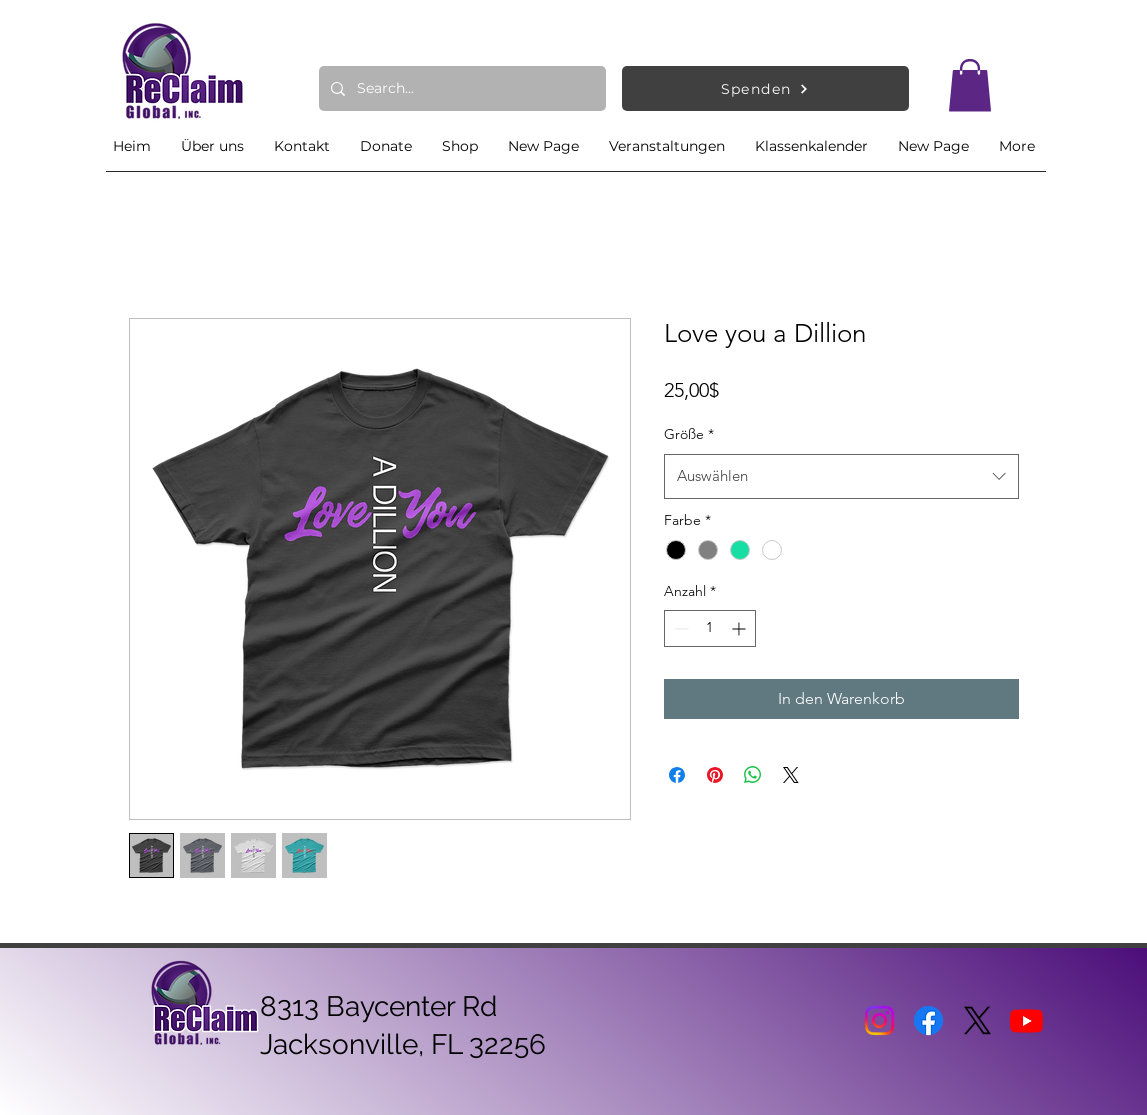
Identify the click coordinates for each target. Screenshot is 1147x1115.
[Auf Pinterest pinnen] (715, 775)
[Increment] (740, 628)
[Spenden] (765, 88)
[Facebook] (928, 1020)
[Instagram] (879, 1020)
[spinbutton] (710, 628)
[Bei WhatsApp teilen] (753, 775)
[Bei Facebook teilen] (677, 775)
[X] (977, 1020)
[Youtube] (1026, 1020)
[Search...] (460, 88)
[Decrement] (679, 628)
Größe (689, 434)
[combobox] (841, 476)
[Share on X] (791, 775)
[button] (970, 85)
